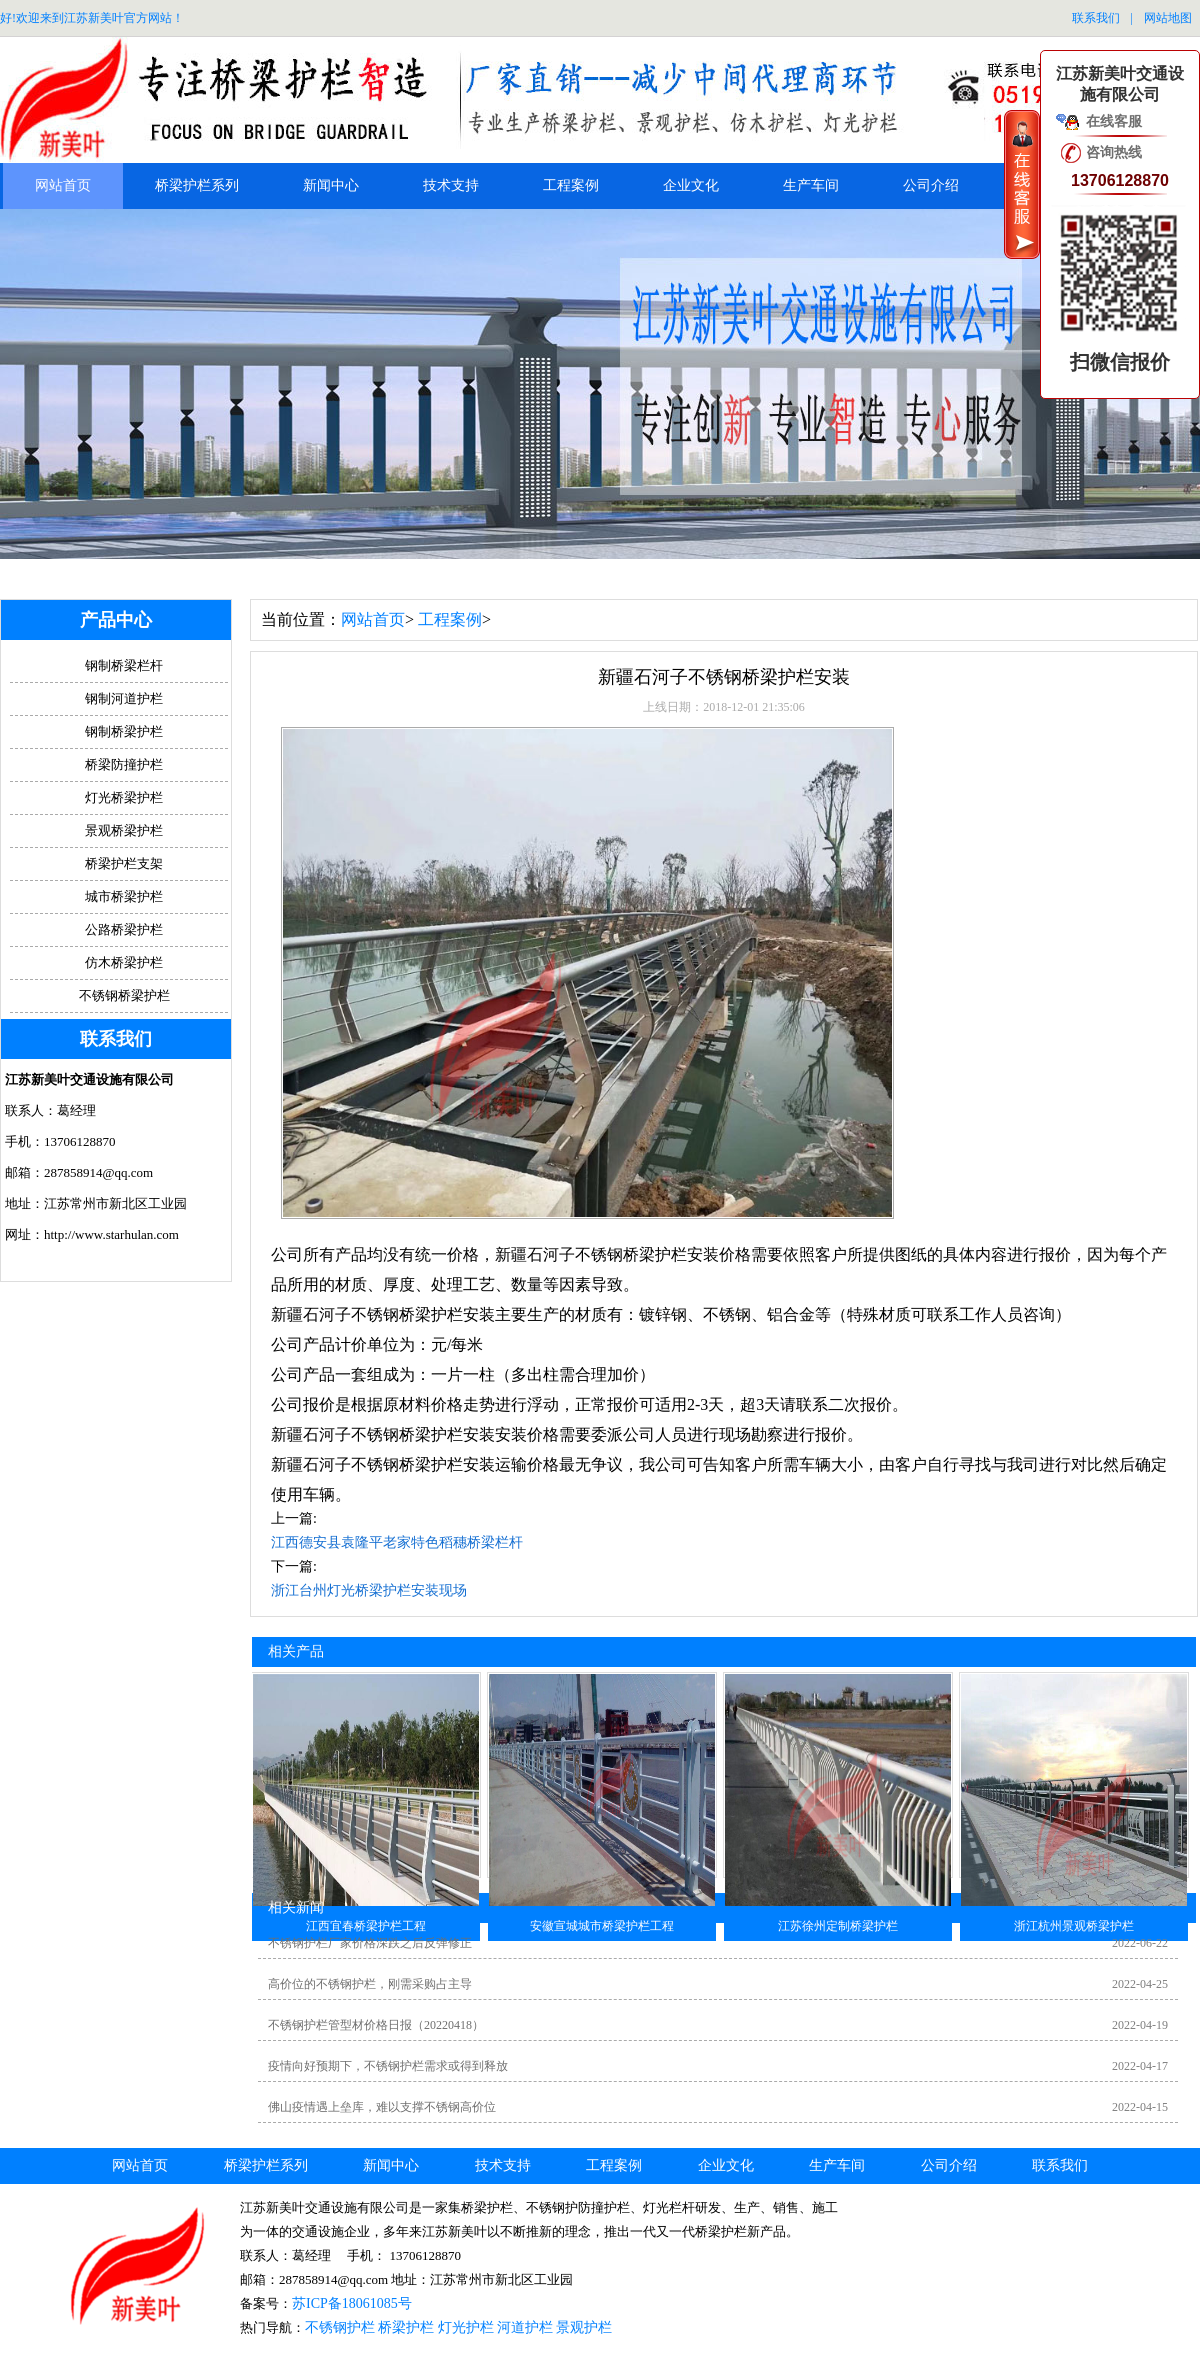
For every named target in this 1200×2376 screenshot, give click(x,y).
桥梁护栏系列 (197, 185)
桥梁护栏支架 (124, 863)
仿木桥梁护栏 (124, 962)
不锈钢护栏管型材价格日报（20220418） (376, 2025)
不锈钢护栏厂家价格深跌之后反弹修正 (370, 1943)
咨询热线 (1114, 152)
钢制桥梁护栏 (124, 731)
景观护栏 (584, 2327)
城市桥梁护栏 (124, 896)
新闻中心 (331, 185)
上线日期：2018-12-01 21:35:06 (724, 707)
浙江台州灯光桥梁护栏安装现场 (369, 1590)
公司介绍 (931, 185)
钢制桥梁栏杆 (124, 665)
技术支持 (451, 185)
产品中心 (116, 620)
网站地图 (1168, 18)
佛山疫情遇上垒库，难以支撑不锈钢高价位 (382, 2107)
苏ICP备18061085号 (352, 2303)
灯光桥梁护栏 (124, 797)
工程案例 (571, 185)
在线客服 (1114, 121)
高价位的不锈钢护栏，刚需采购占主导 (370, 1984)
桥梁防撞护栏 (124, 764)
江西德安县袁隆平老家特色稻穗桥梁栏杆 (397, 1542)
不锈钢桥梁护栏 (124, 995)
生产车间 (811, 185)
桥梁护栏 (406, 2327)
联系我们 (1096, 18)
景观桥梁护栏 (124, 830)
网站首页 (63, 185)
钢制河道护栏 (124, 698)
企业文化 (691, 185)
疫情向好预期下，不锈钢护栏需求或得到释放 (388, 2066)
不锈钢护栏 (340, 2327)
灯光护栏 (466, 2327)
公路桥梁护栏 (124, 929)
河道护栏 (525, 2327)
